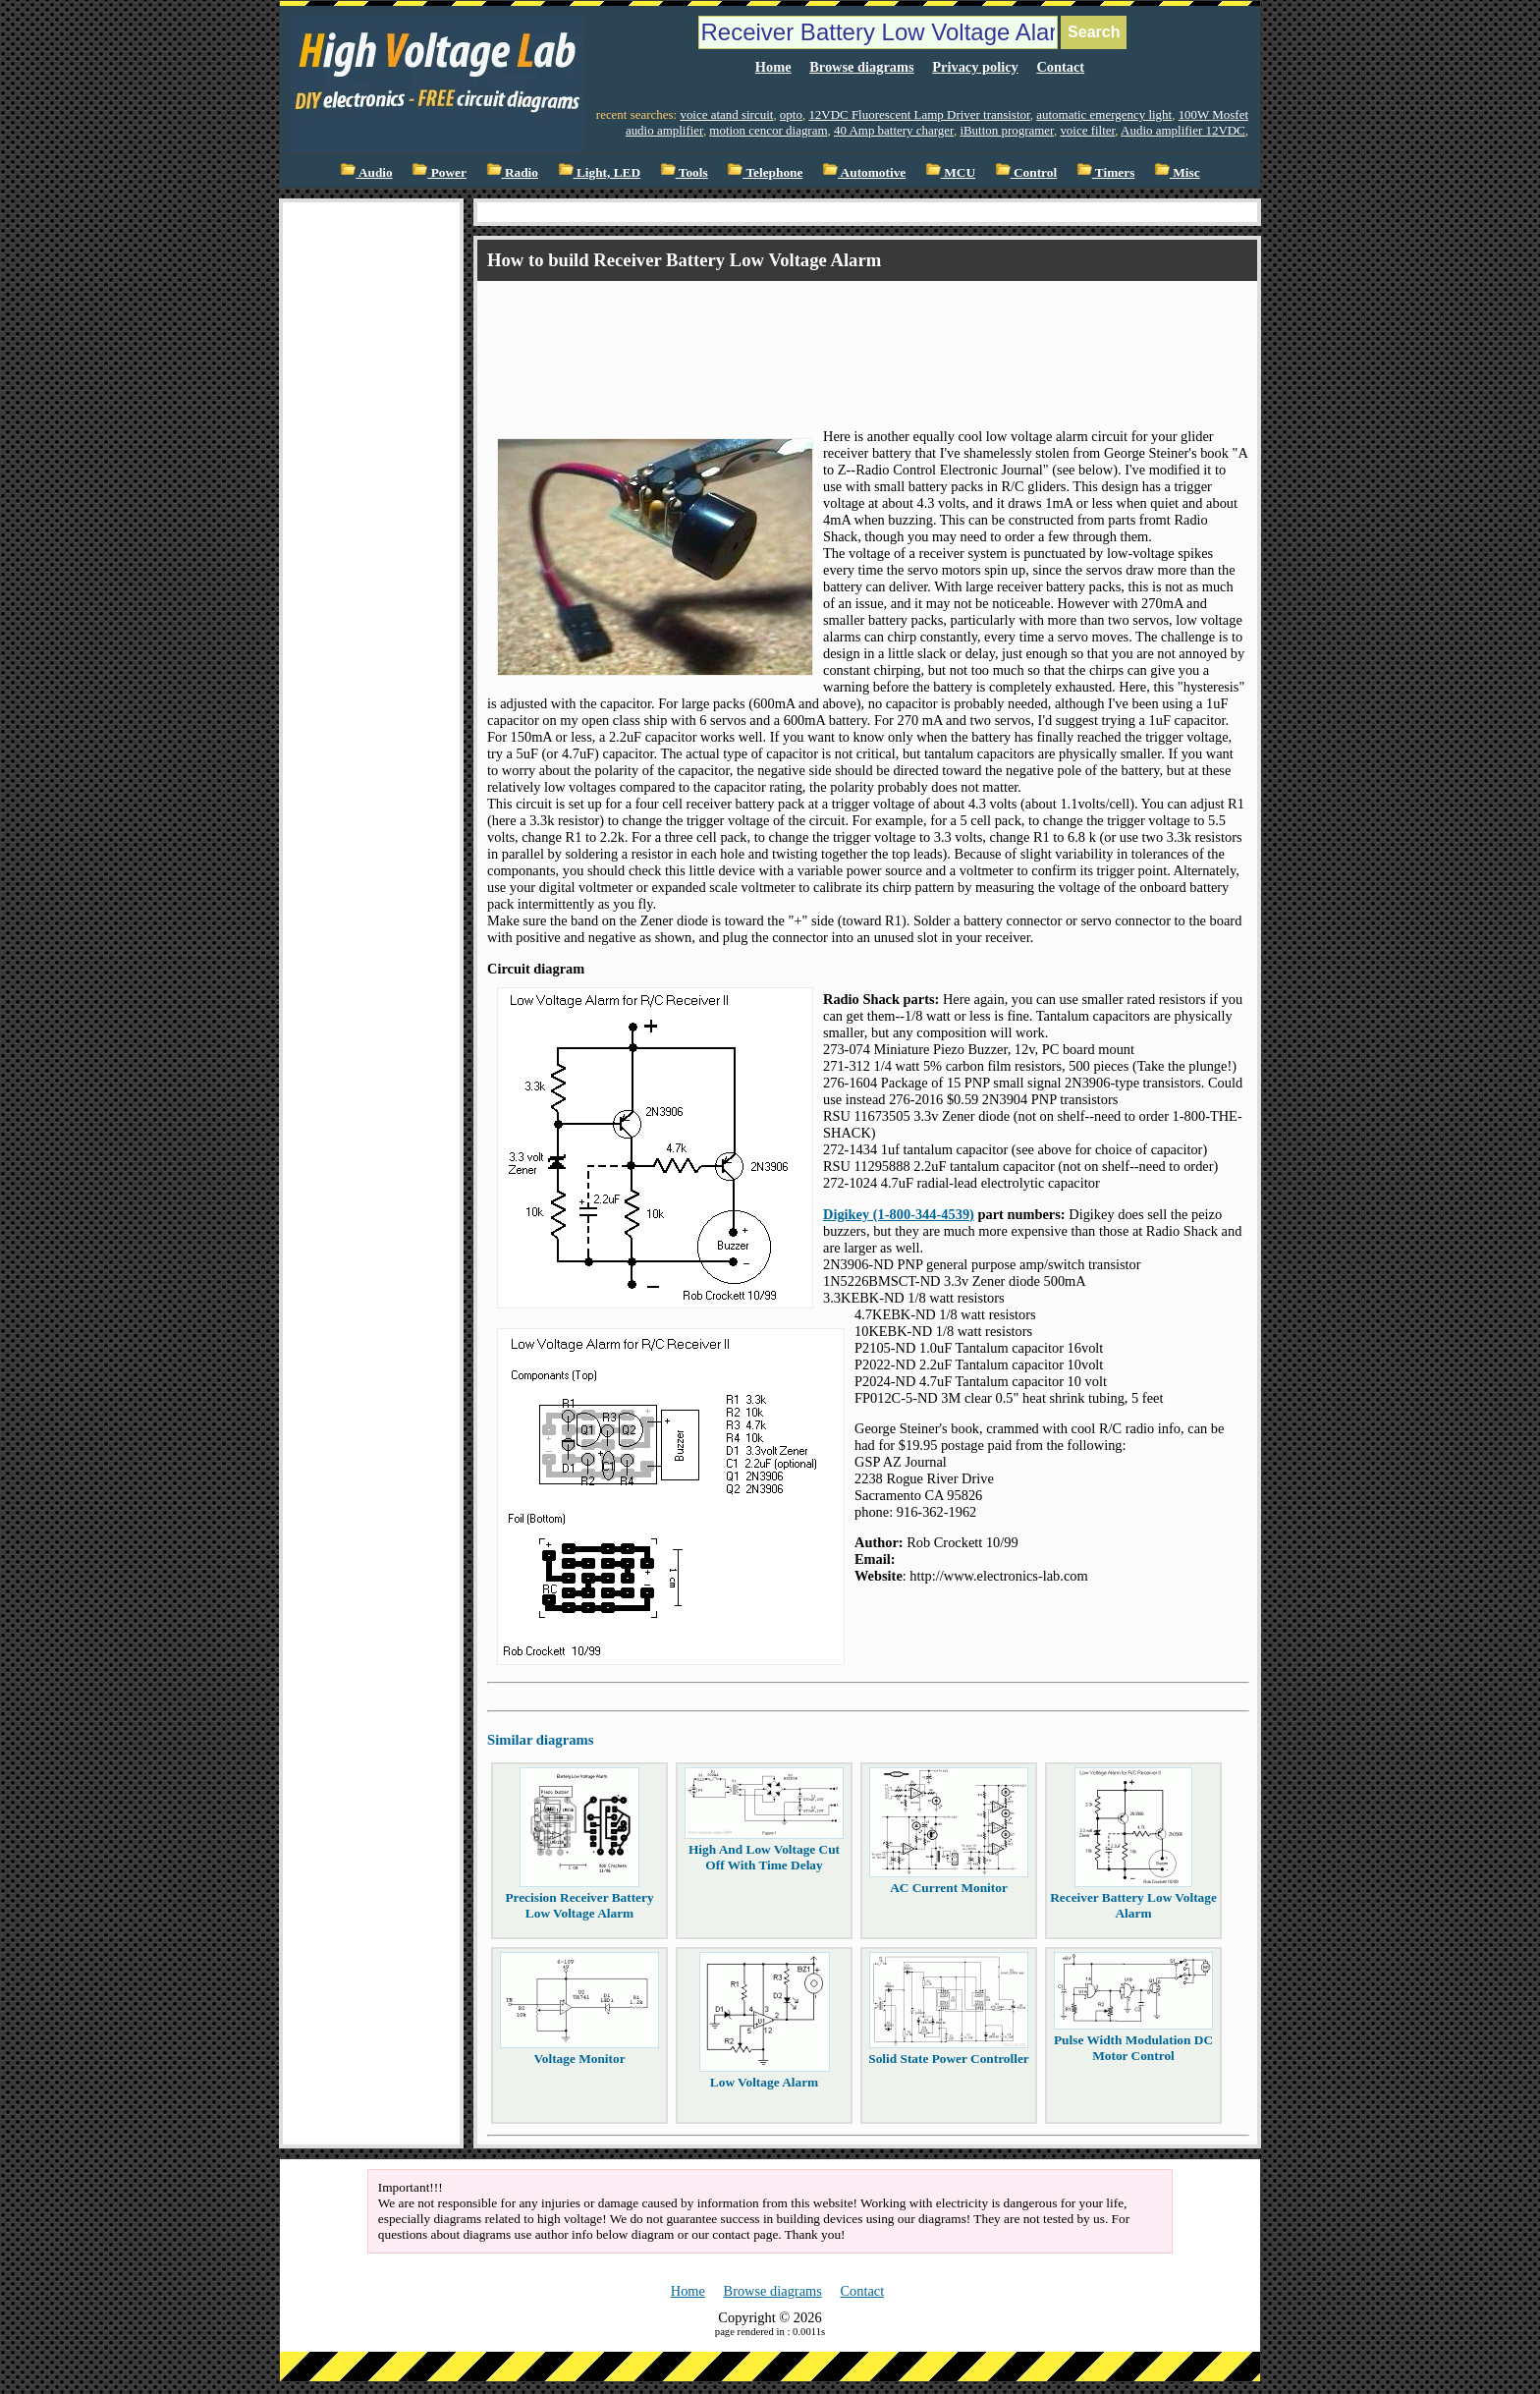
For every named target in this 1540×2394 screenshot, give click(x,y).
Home (773, 67)
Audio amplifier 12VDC (1183, 130)
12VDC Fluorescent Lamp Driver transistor (918, 114)
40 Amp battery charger (894, 130)
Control (1026, 172)
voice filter (1087, 130)
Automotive (864, 172)
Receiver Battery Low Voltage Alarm (1133, 1905)
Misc (1177, 172)
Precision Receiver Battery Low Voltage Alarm (579, 1905)
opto (791, 114)
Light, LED (599, 172)
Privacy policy (975, 67)
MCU (950, 172)
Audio (366, 172)
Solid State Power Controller (948, 2058)
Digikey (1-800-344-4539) (898, 1214)
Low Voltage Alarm (764, 2082)
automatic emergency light (1104, 114)
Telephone (764, 172)
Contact (1060, 67)
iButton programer (1007, 130)
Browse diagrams (861, 67)
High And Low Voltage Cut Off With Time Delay (764, 1857)
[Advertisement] (844, 337)
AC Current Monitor (949, 1887)
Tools (684, 172)
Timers (1105, 172)
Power (439, 172)
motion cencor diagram (768, 130)
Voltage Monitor (579, 2058)
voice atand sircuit (726, 114)
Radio (512, 172)
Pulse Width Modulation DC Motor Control (1133, 2047)
